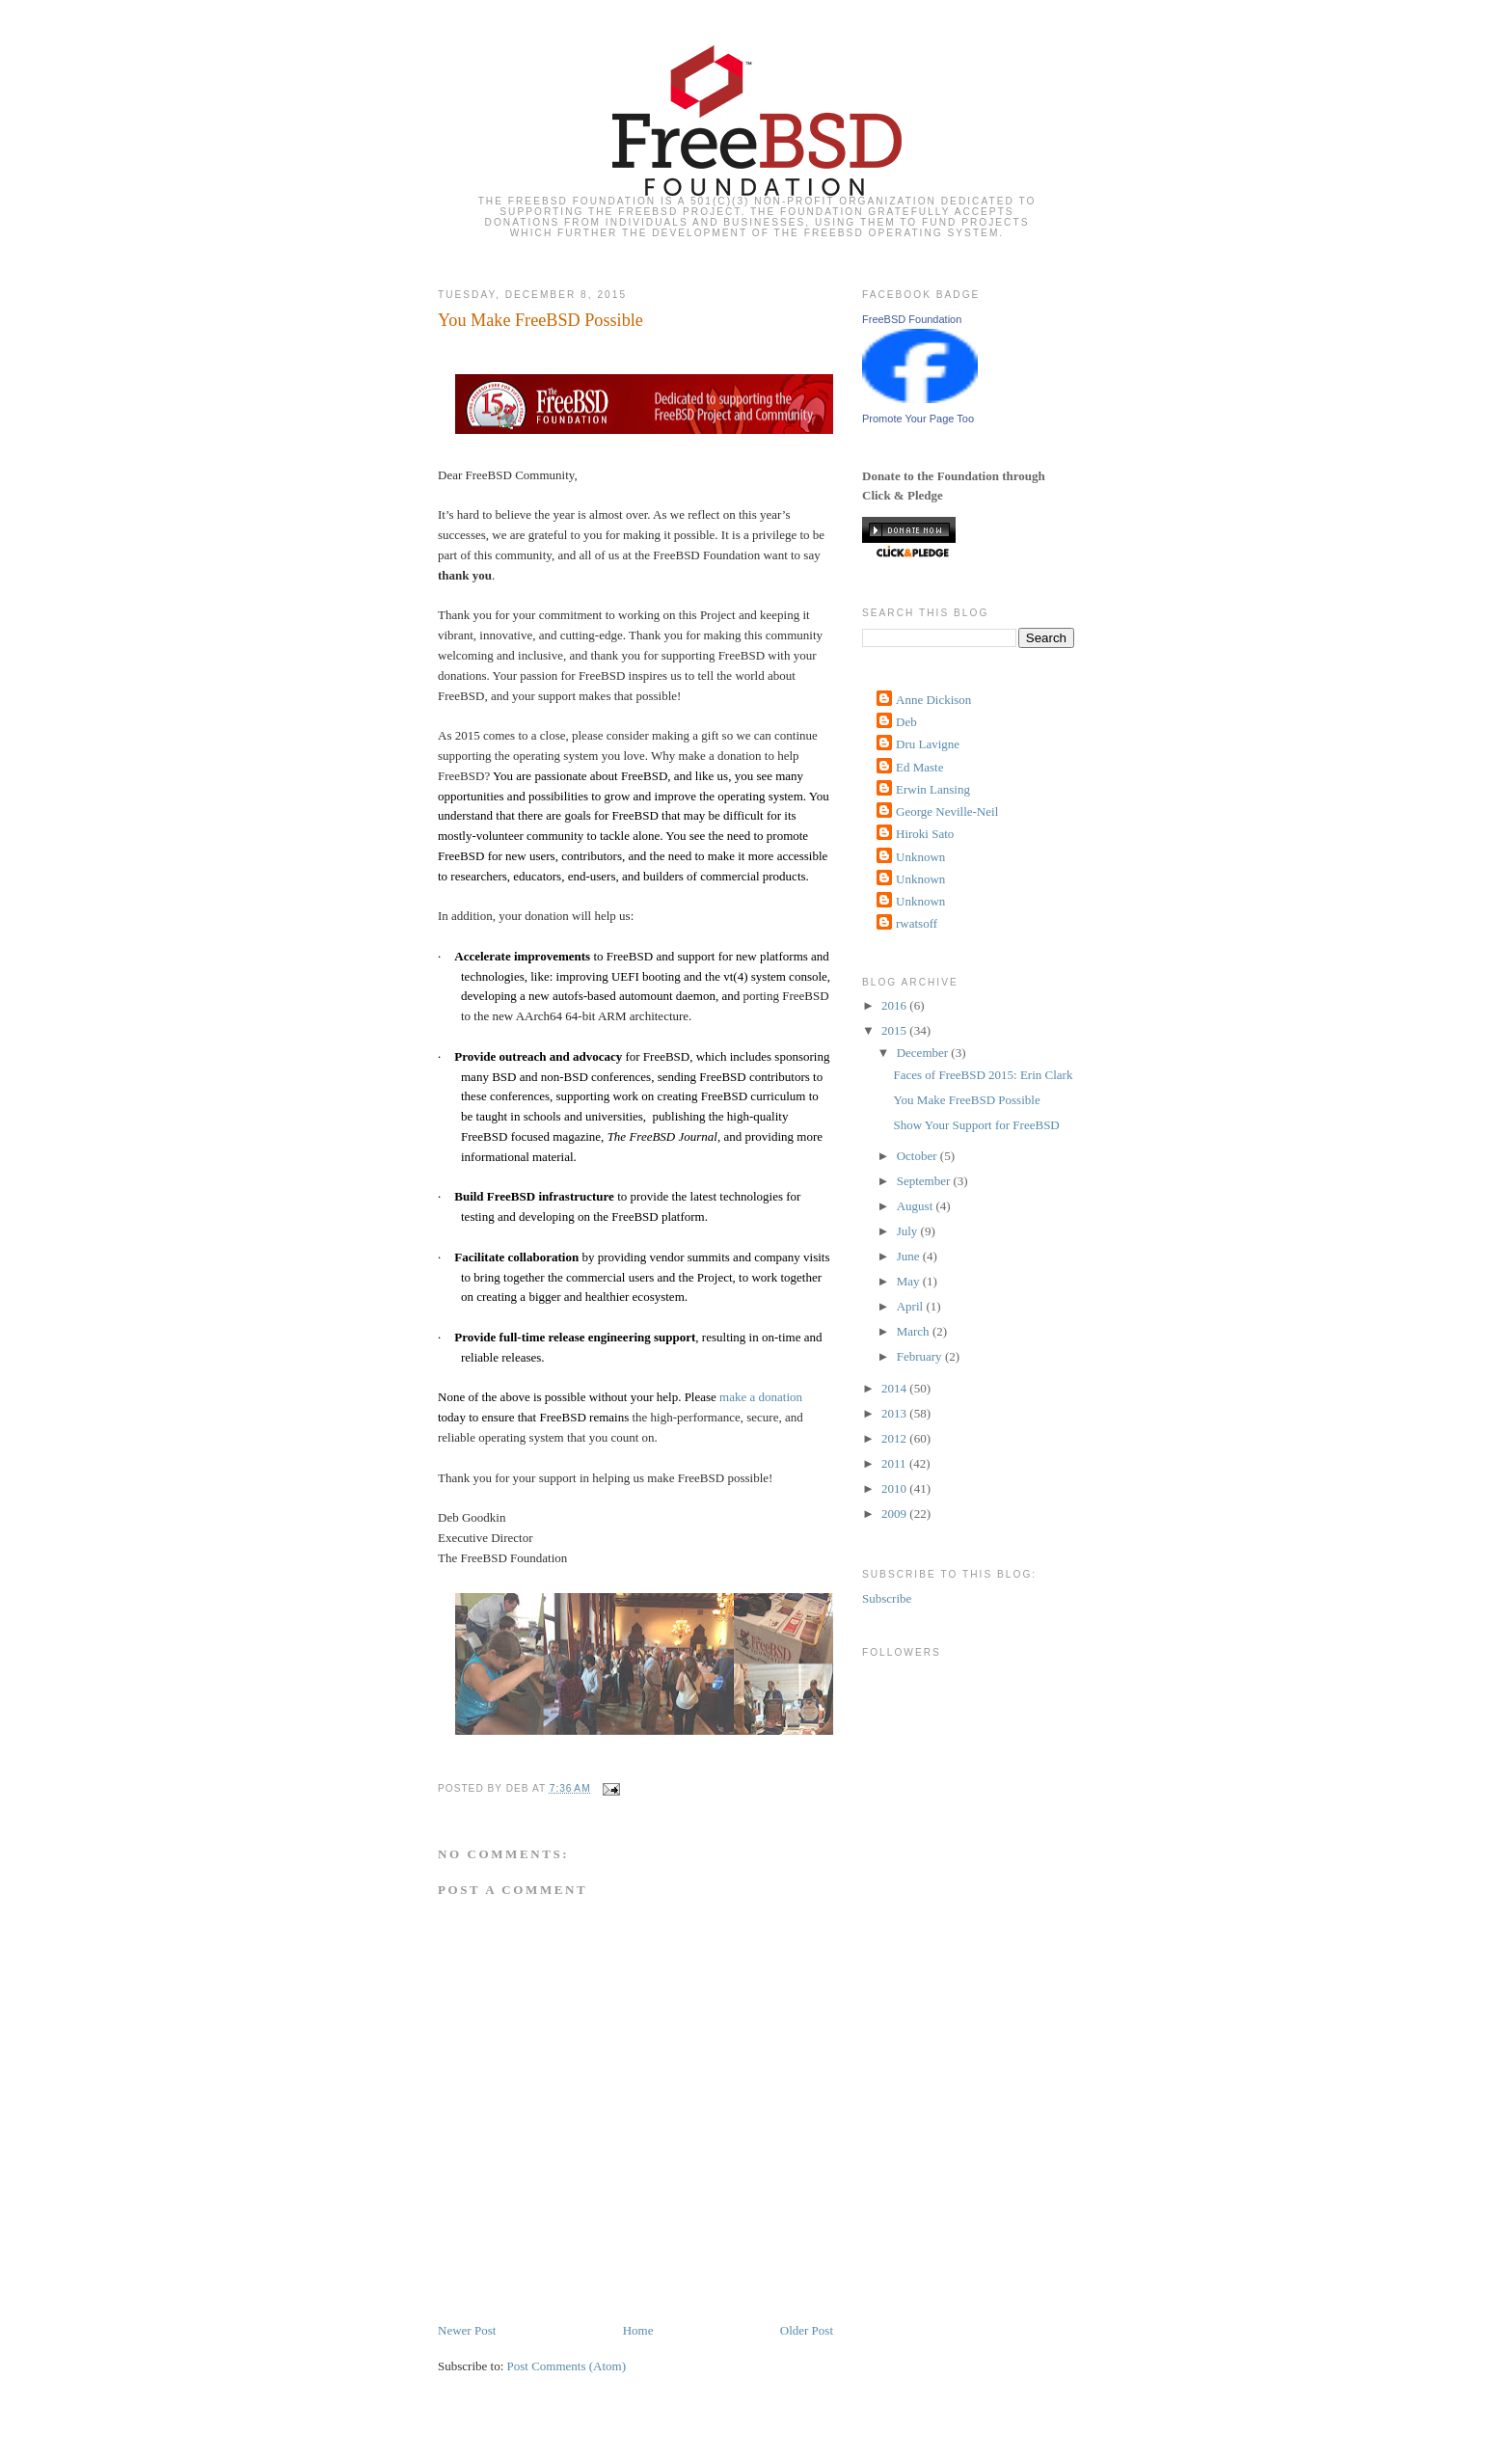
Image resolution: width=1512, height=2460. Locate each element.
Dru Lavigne (927, 744)
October (918, 1156)
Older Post (806, 2330)
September (925, 1181)
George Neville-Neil (947, 811)
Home (638, 2330)
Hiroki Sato (925, 833)
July (909, 1231)
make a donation (760, 1397)
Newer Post (467, 2330)
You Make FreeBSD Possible (540, 320)
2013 (895, 1413)
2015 (895, 1030)
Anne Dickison (933, 699)
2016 (895, 1005)
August (916, 1206)
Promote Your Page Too (918, 418)
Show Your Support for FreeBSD (976, 1125)
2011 (895, 1463)
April (912, 1306)
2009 (895, 1513)
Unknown (920, 857)
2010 (895, 1488)
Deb (906, 722)
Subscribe (886, 1598)
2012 (895, 1438)
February (921, 1356)
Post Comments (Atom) (567, 2366)
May (910, 1281)
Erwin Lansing (933, 789)
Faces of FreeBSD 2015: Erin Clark (982, 1075)
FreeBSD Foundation (911, 319)
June (910, 1256)
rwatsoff (916, 923)
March (914, 1331)
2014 (895, 1388)
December (924, 1052)
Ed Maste (919, 767)
